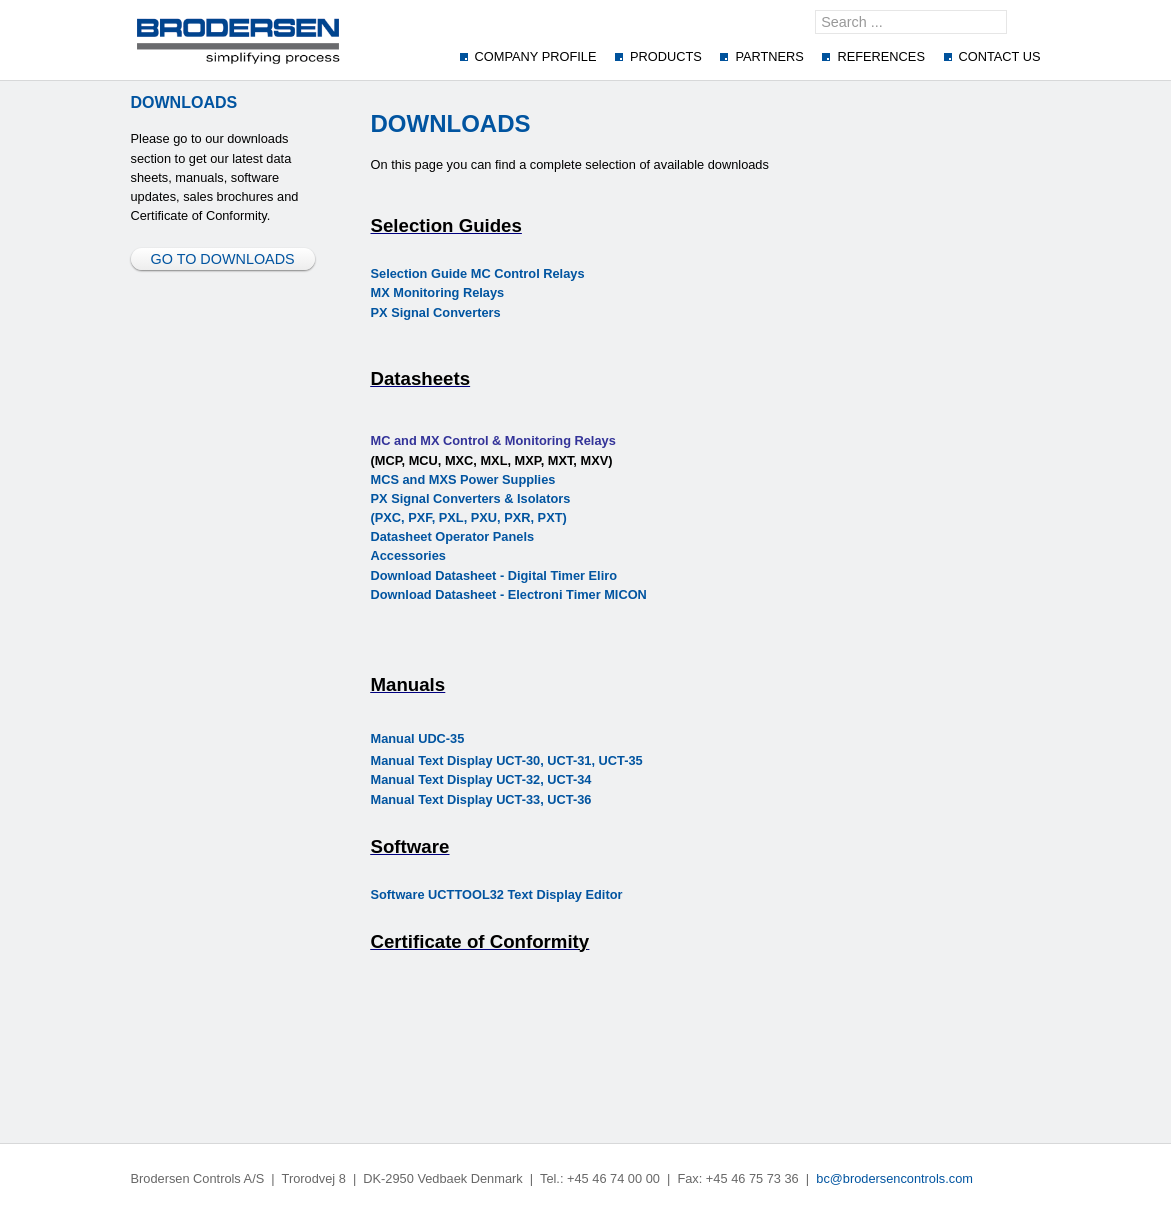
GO (1030, 22)
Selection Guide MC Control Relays (478, 273)
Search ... (815, 10)
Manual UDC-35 (418, 738)
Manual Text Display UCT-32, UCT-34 (481, 779)
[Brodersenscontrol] (238, 40)
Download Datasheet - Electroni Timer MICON (509, 594)
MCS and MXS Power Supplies (463, 479)
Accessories (408, 555)
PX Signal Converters (436, 312)
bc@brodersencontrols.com (894, 1178)
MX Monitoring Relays (438, 292)
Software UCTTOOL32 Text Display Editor (497, 894)
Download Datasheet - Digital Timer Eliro (494, 575)
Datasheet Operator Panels (453, 536)
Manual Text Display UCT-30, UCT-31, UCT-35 (507, 760)
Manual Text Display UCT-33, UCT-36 (481, 799)
